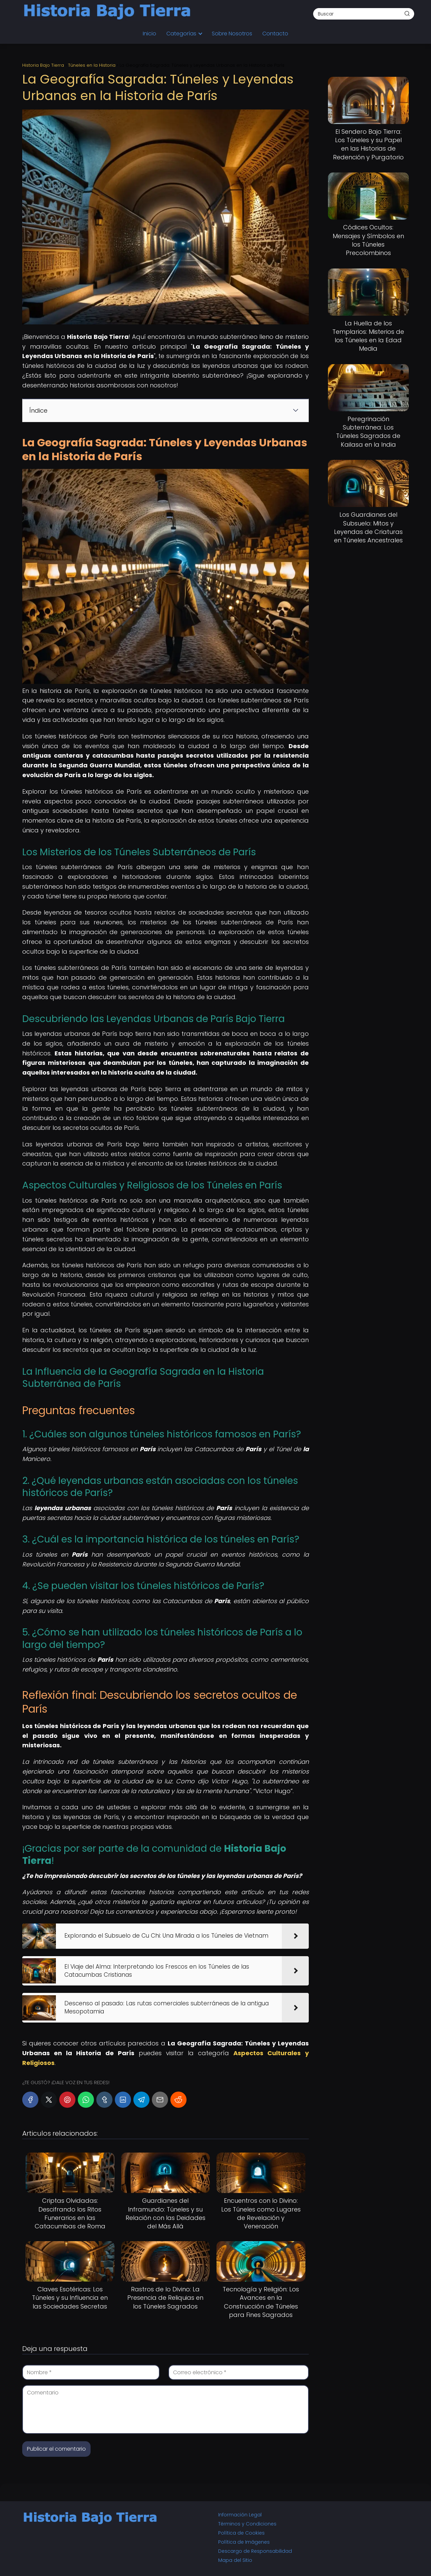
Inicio (149, 33)
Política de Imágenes (244, 2542)
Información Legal (240, 2514)
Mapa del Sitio (235, 2560)
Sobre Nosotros (232, 33)
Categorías (181, 33)
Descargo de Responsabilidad (255, 2551)
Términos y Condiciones (247, 2523)
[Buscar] (407, 13)
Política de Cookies (241, 2533)
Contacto (275, 33)
